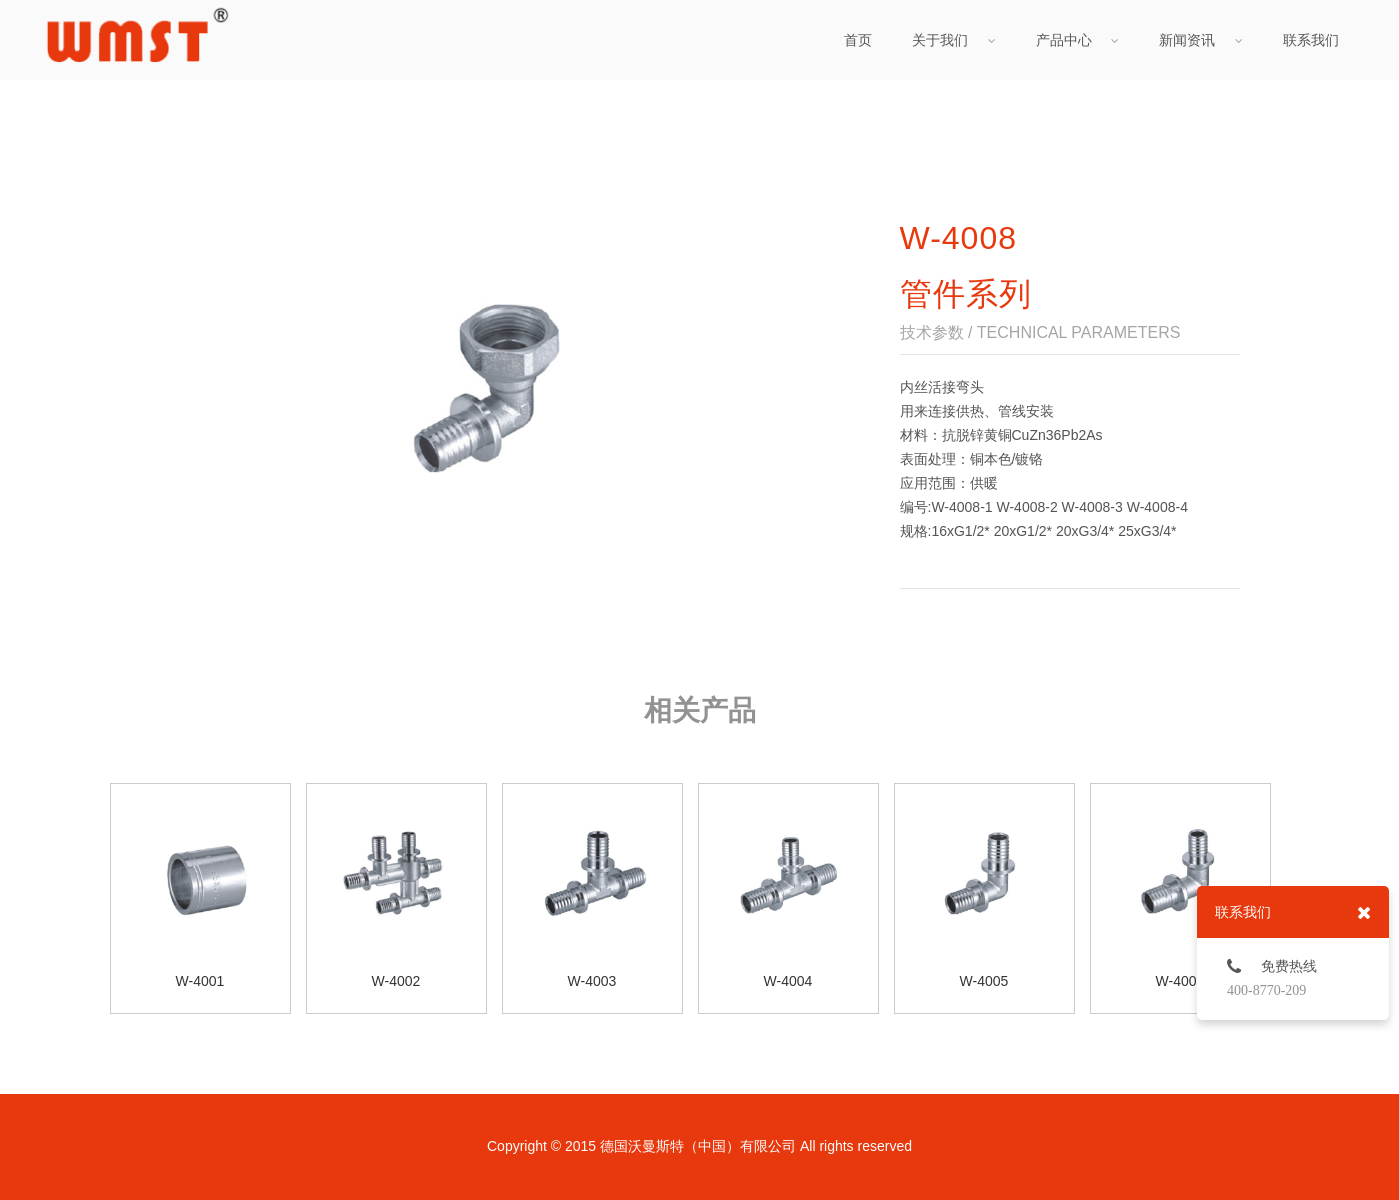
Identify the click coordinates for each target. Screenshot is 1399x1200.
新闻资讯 (1201, 40)
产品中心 (1078, 40)
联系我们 (1311, 40)
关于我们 (954, 40)
